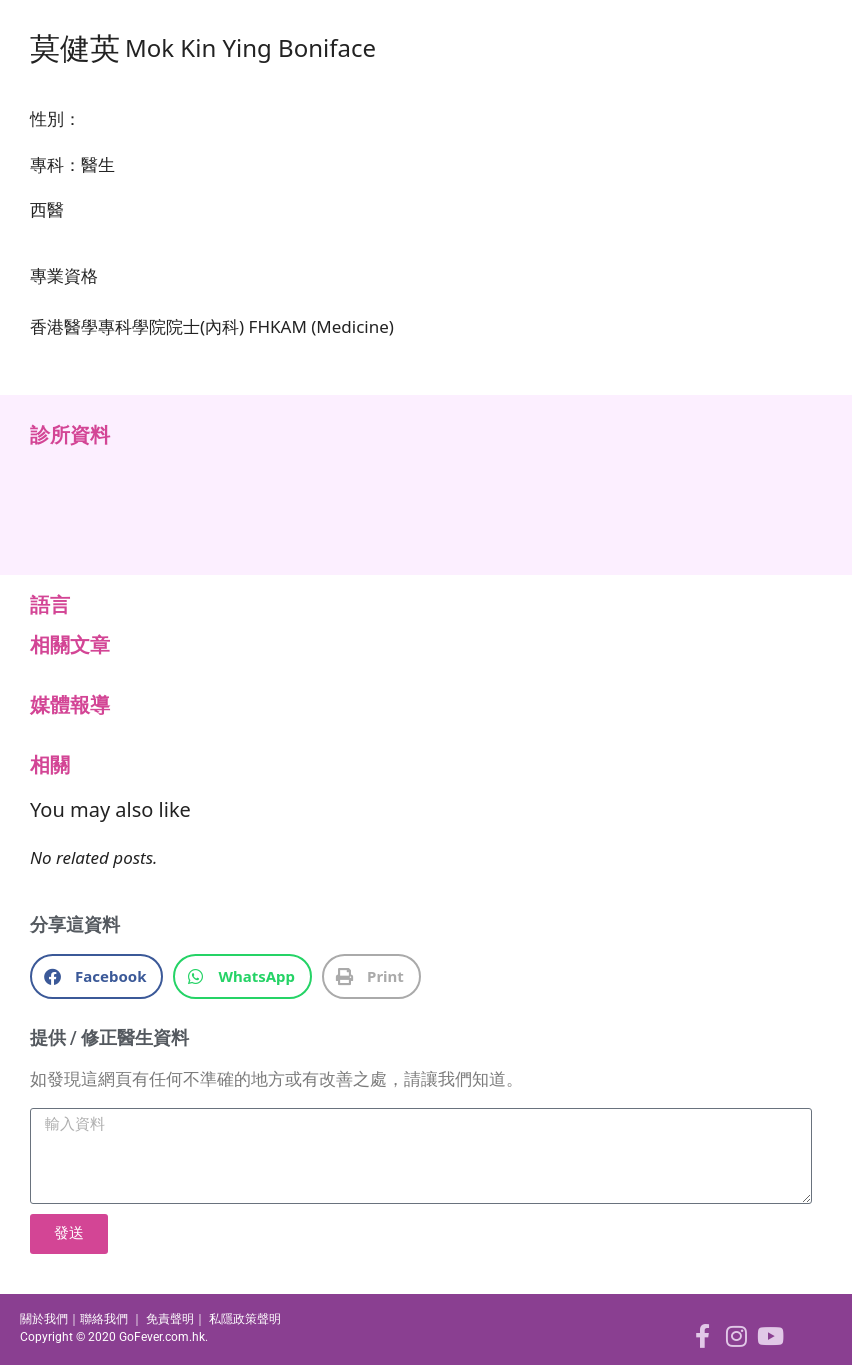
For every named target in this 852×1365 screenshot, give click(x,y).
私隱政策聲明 (245, 1319)
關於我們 (44, 1319)
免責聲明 (170, 1319)
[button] (96, 976)
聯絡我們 (104, 1319)
